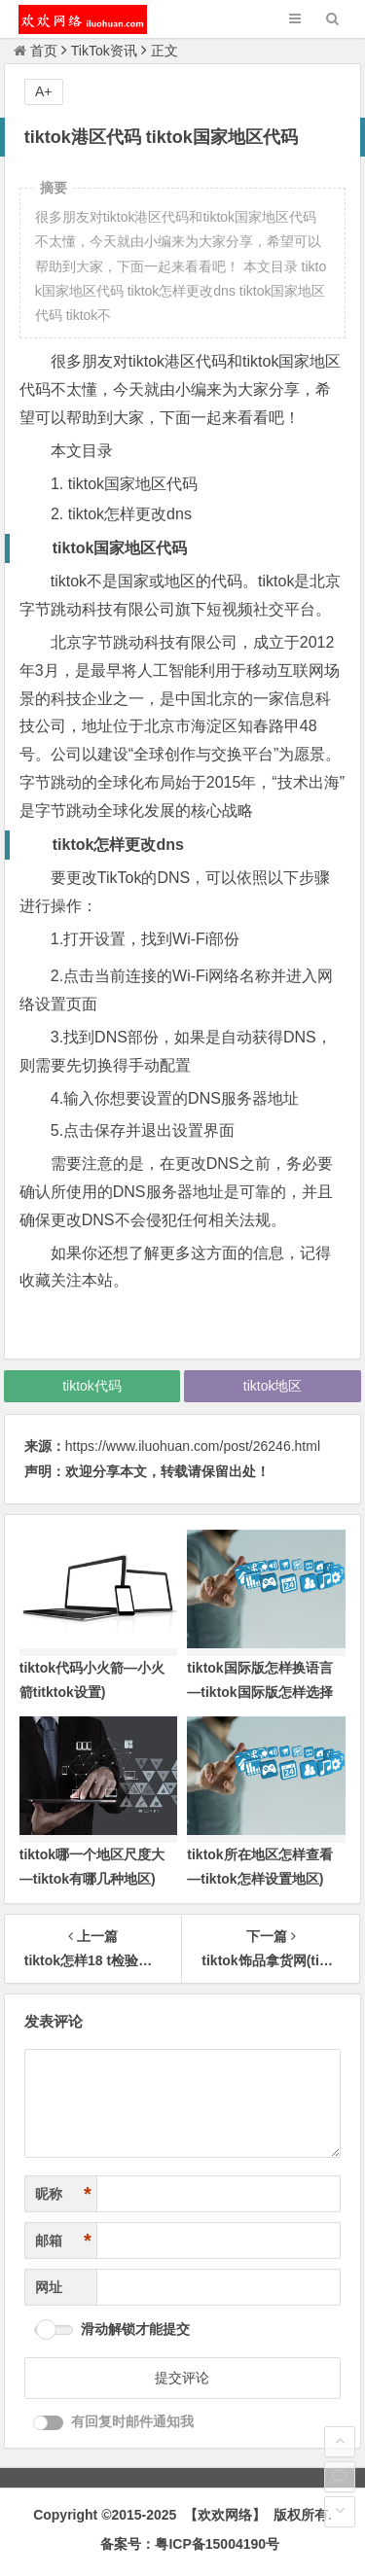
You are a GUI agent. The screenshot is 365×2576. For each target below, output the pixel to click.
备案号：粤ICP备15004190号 (189, 2544)
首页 (35, 50)
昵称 (63, 2194)
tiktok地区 (273, 1386)
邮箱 (63, 2241)
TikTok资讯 (104, 50)
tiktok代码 (92, 1386)
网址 (48, 2287)
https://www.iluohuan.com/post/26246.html (192, 1446)
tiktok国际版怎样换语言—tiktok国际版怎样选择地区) (259, 1692)
